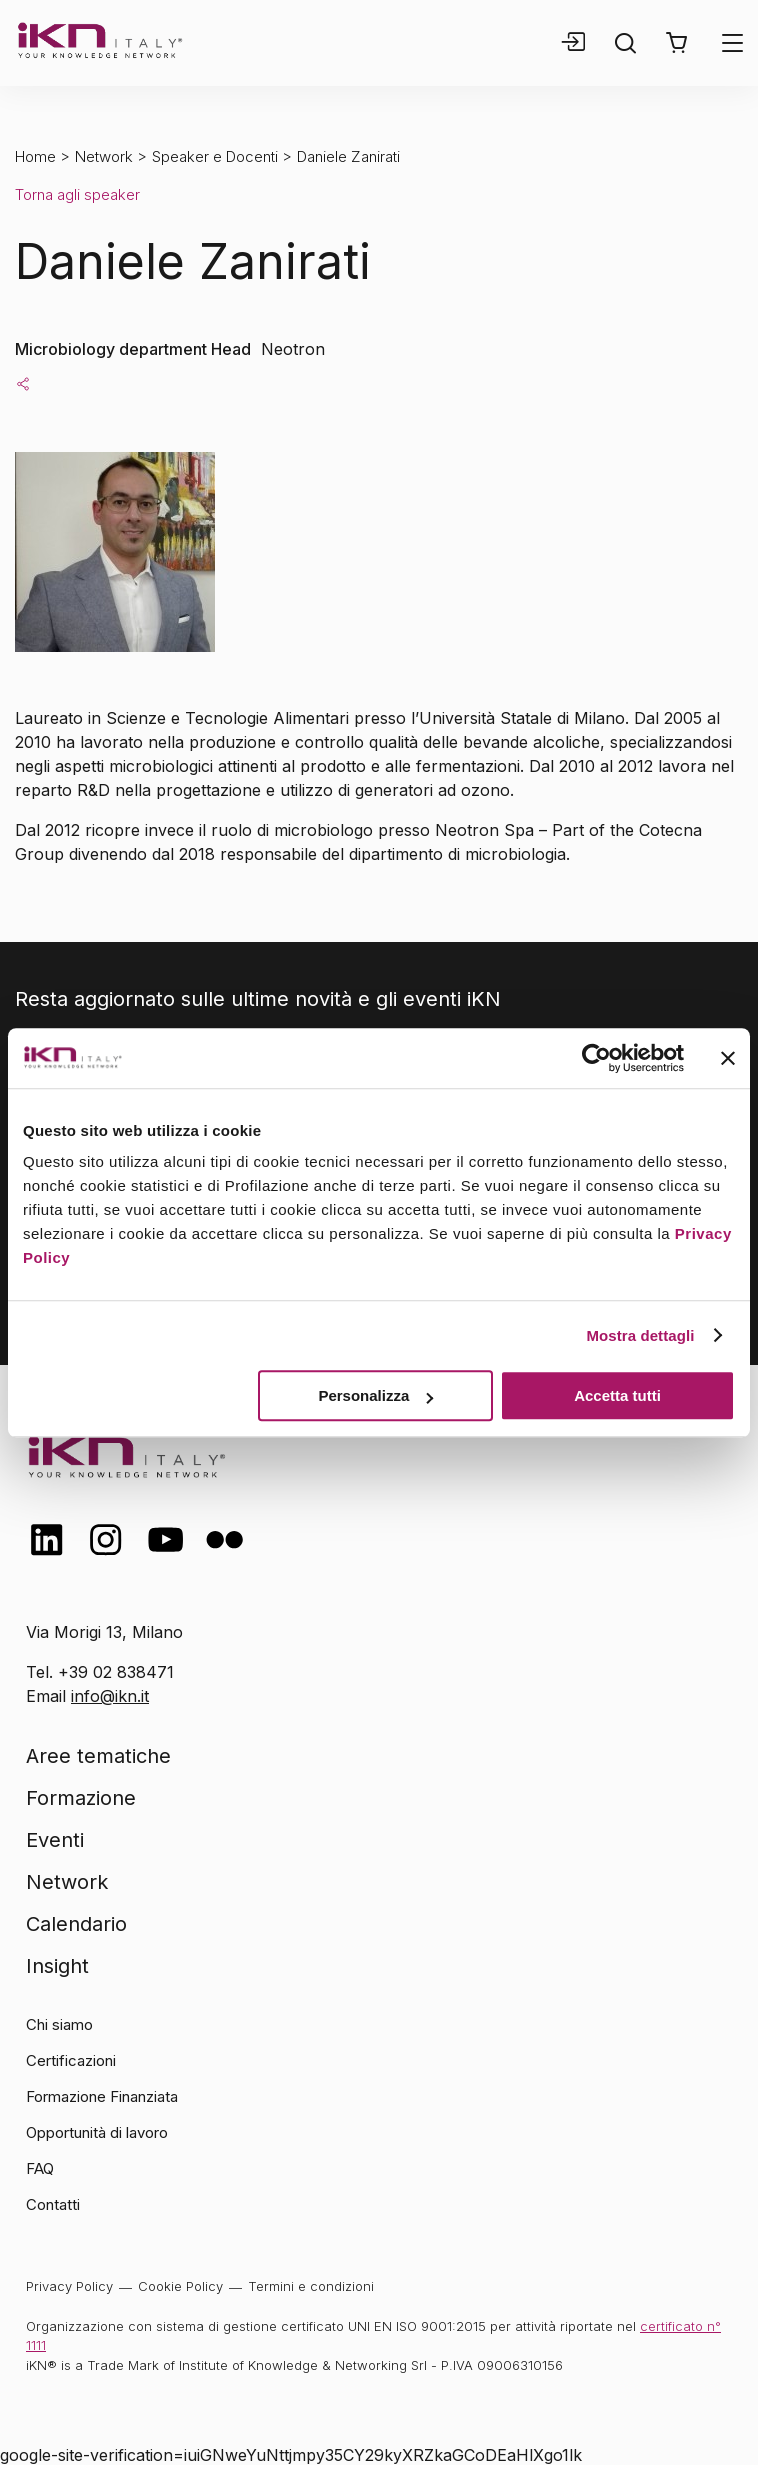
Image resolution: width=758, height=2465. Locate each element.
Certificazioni (71, 2060)
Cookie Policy (180, 2286)
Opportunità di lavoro (97, 2132)
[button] (676, 43)
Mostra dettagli (640, 1335)
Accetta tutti (617, 1395)
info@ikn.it (110, 1696)
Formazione (81, 1798)
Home (35, 156)
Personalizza (375, 1395)
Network (104, 156)
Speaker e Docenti (215, 156)
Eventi (55, 1840)
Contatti (53, 2204)
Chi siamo (59, 2024)
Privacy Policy (69, 2286)
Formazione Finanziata (102, 2096)
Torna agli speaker (77, 194)
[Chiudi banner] (728, 1058)
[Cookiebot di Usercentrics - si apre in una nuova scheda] (596, 1058)
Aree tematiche (98, 1756)
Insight (57, 1966)
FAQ (40, 2168)
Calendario (76, 1924)
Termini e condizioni (311, 2286)
